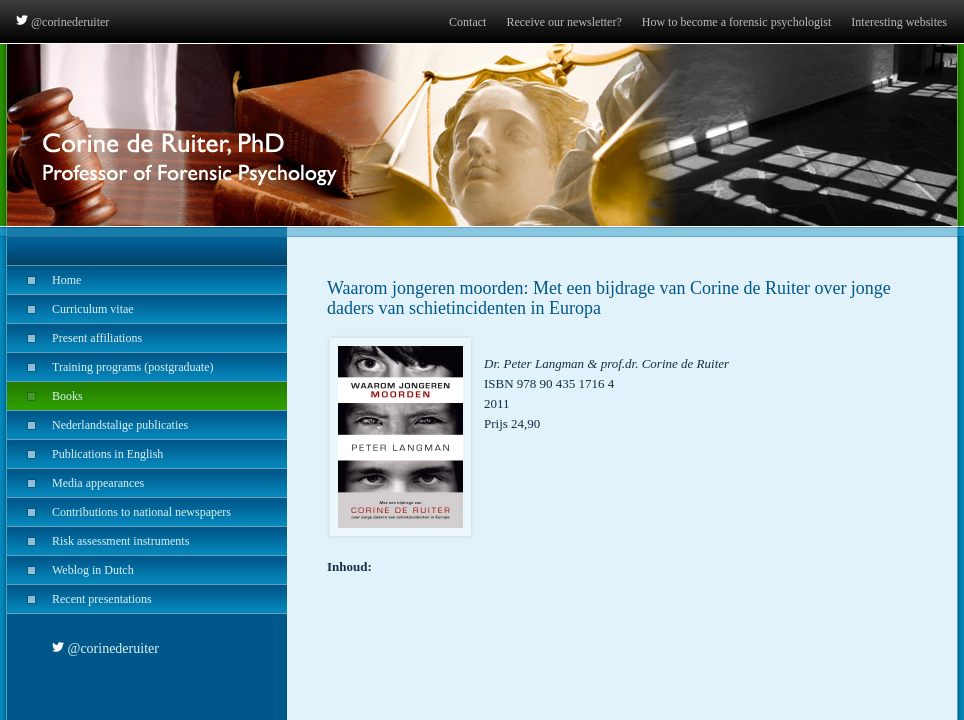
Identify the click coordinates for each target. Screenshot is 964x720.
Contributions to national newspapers (119, 512)
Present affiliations (74, 338)
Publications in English (85, 454)
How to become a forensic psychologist (737, 22)
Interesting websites (899, 22)
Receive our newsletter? (563, 22)
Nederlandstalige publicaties (97, 425)
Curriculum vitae (70, 309)
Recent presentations (79, 599)
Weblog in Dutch (70, 570)
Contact (467, 22)
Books (45, 396)
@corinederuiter (62, 21)
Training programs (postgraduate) (110, 367)
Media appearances (75, 483)
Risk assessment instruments (98, 541)
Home (44, 280)
